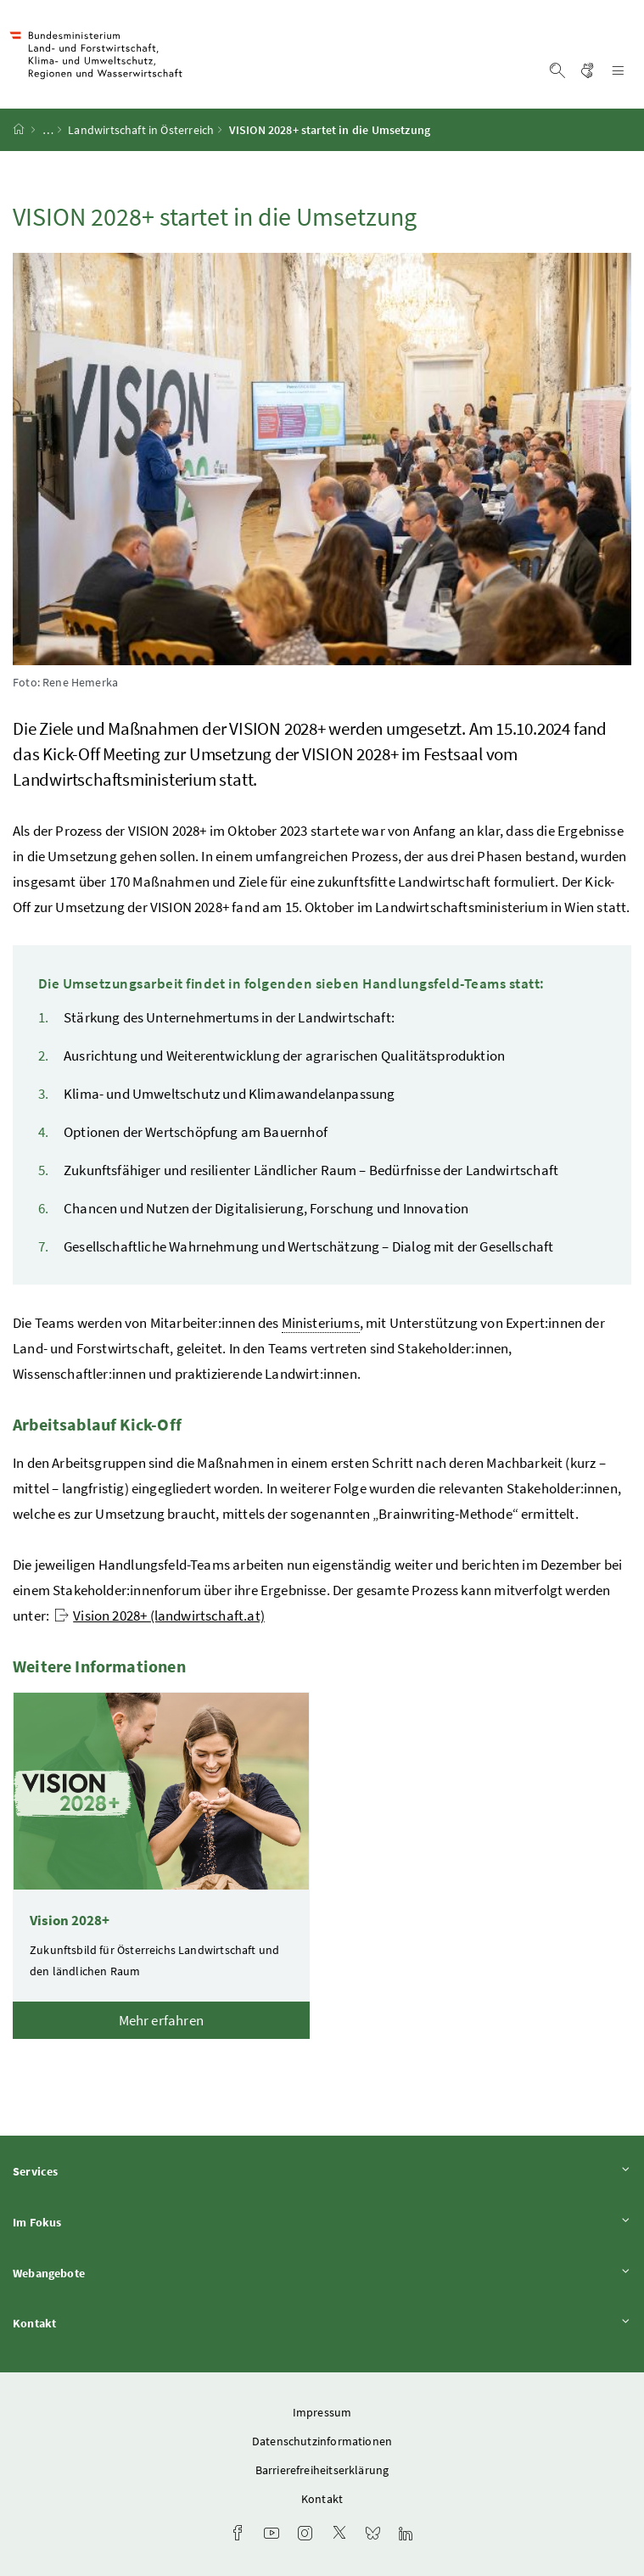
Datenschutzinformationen (322, 2441)
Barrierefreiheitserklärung (322, 2470)
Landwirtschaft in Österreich (141, 129)
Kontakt (322, 2322)
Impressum (322, 2412)
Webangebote (322, 2272)
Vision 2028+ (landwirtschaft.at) (159, 1615)
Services (322, 2171)
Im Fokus (322, 2222)
